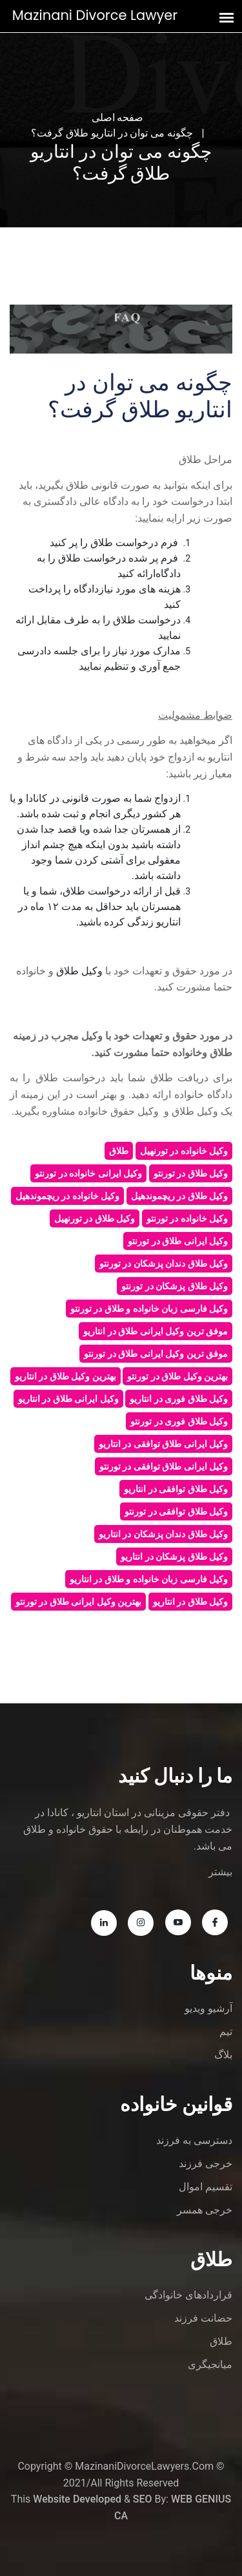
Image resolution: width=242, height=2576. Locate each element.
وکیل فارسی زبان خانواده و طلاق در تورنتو (149, 1308)
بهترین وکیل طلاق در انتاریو (65, 1376)
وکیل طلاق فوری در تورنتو (179, 1421)
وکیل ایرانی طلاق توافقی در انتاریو (163, 1444)
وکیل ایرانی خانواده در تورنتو (88, 1173)
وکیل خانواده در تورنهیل (184, 1151)
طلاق (118, 1151)
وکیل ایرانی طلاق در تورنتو (178, 1241)
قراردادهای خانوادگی (188, 2295)
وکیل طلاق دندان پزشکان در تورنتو (163, 1263)
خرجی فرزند (205, 2163)
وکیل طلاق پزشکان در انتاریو (174, 1556)
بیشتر (220, 1872)
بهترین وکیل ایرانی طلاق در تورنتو (78, 1601)
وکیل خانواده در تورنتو (187, 1218)
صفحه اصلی (118, 117)
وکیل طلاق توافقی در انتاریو (176, 1489)
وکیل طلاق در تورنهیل (94, 1218)
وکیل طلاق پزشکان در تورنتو (174, 1286)
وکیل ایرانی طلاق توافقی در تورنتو (163, 1466)
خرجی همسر (204, 2210)
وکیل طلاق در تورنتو (191, 1173)
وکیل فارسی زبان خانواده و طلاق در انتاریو (149, 1579)
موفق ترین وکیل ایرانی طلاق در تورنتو (156, 1354)
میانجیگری (210, 2364)
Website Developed (77, 2499)
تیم (225, 2031)
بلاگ (223, 2055)
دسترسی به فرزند (194, 2140)
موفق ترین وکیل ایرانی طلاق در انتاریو (155, 1331)
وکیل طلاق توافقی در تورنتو (176, 1511)
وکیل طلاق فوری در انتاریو (179, 1399)
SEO (142, 2499)
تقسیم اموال (205, 2187)
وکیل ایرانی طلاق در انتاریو (68, 1399)
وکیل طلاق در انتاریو (190, 1601)
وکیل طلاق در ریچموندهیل (179, 1196)
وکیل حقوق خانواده (117, 1111)
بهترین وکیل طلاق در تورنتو (177, 1376)
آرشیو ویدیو (208, 2008)
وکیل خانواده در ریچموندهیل (67, 1196)
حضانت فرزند (203, 2318)
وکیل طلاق (195, 1111)
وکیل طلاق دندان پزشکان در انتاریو (163, 1534)
